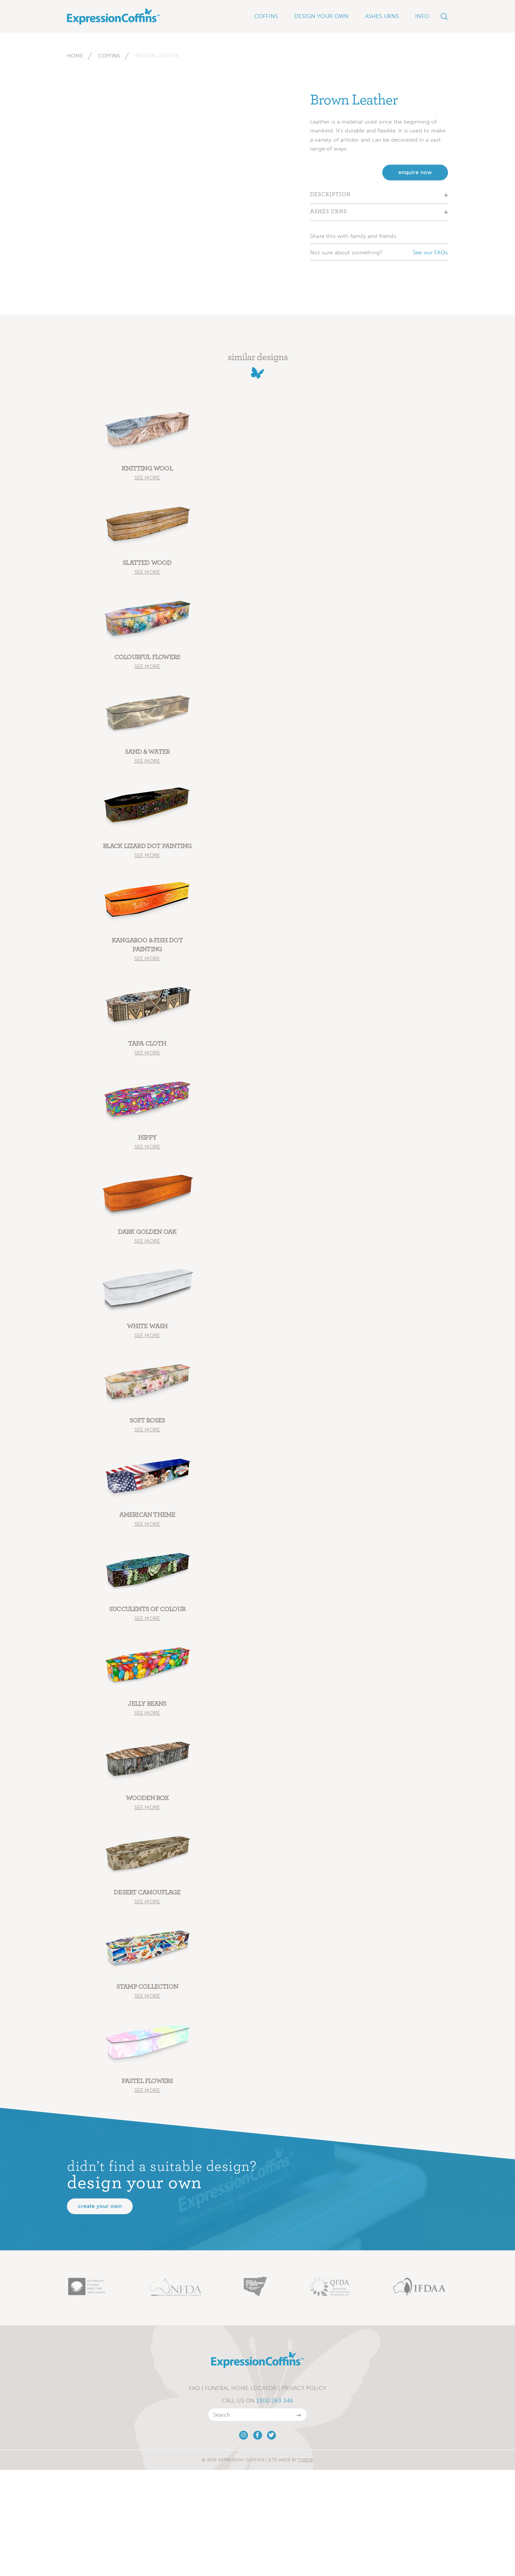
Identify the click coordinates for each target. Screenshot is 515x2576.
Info (422, 16)
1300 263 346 (274, 2400)
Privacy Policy (304, 2388)
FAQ (194, 2388)
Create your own (100, 2206)
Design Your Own (321, 16)
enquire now (415, 172)
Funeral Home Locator (241, 2388)
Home (75, 56)
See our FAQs (430, 252)
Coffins (109, 56)
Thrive (305, 2459)
